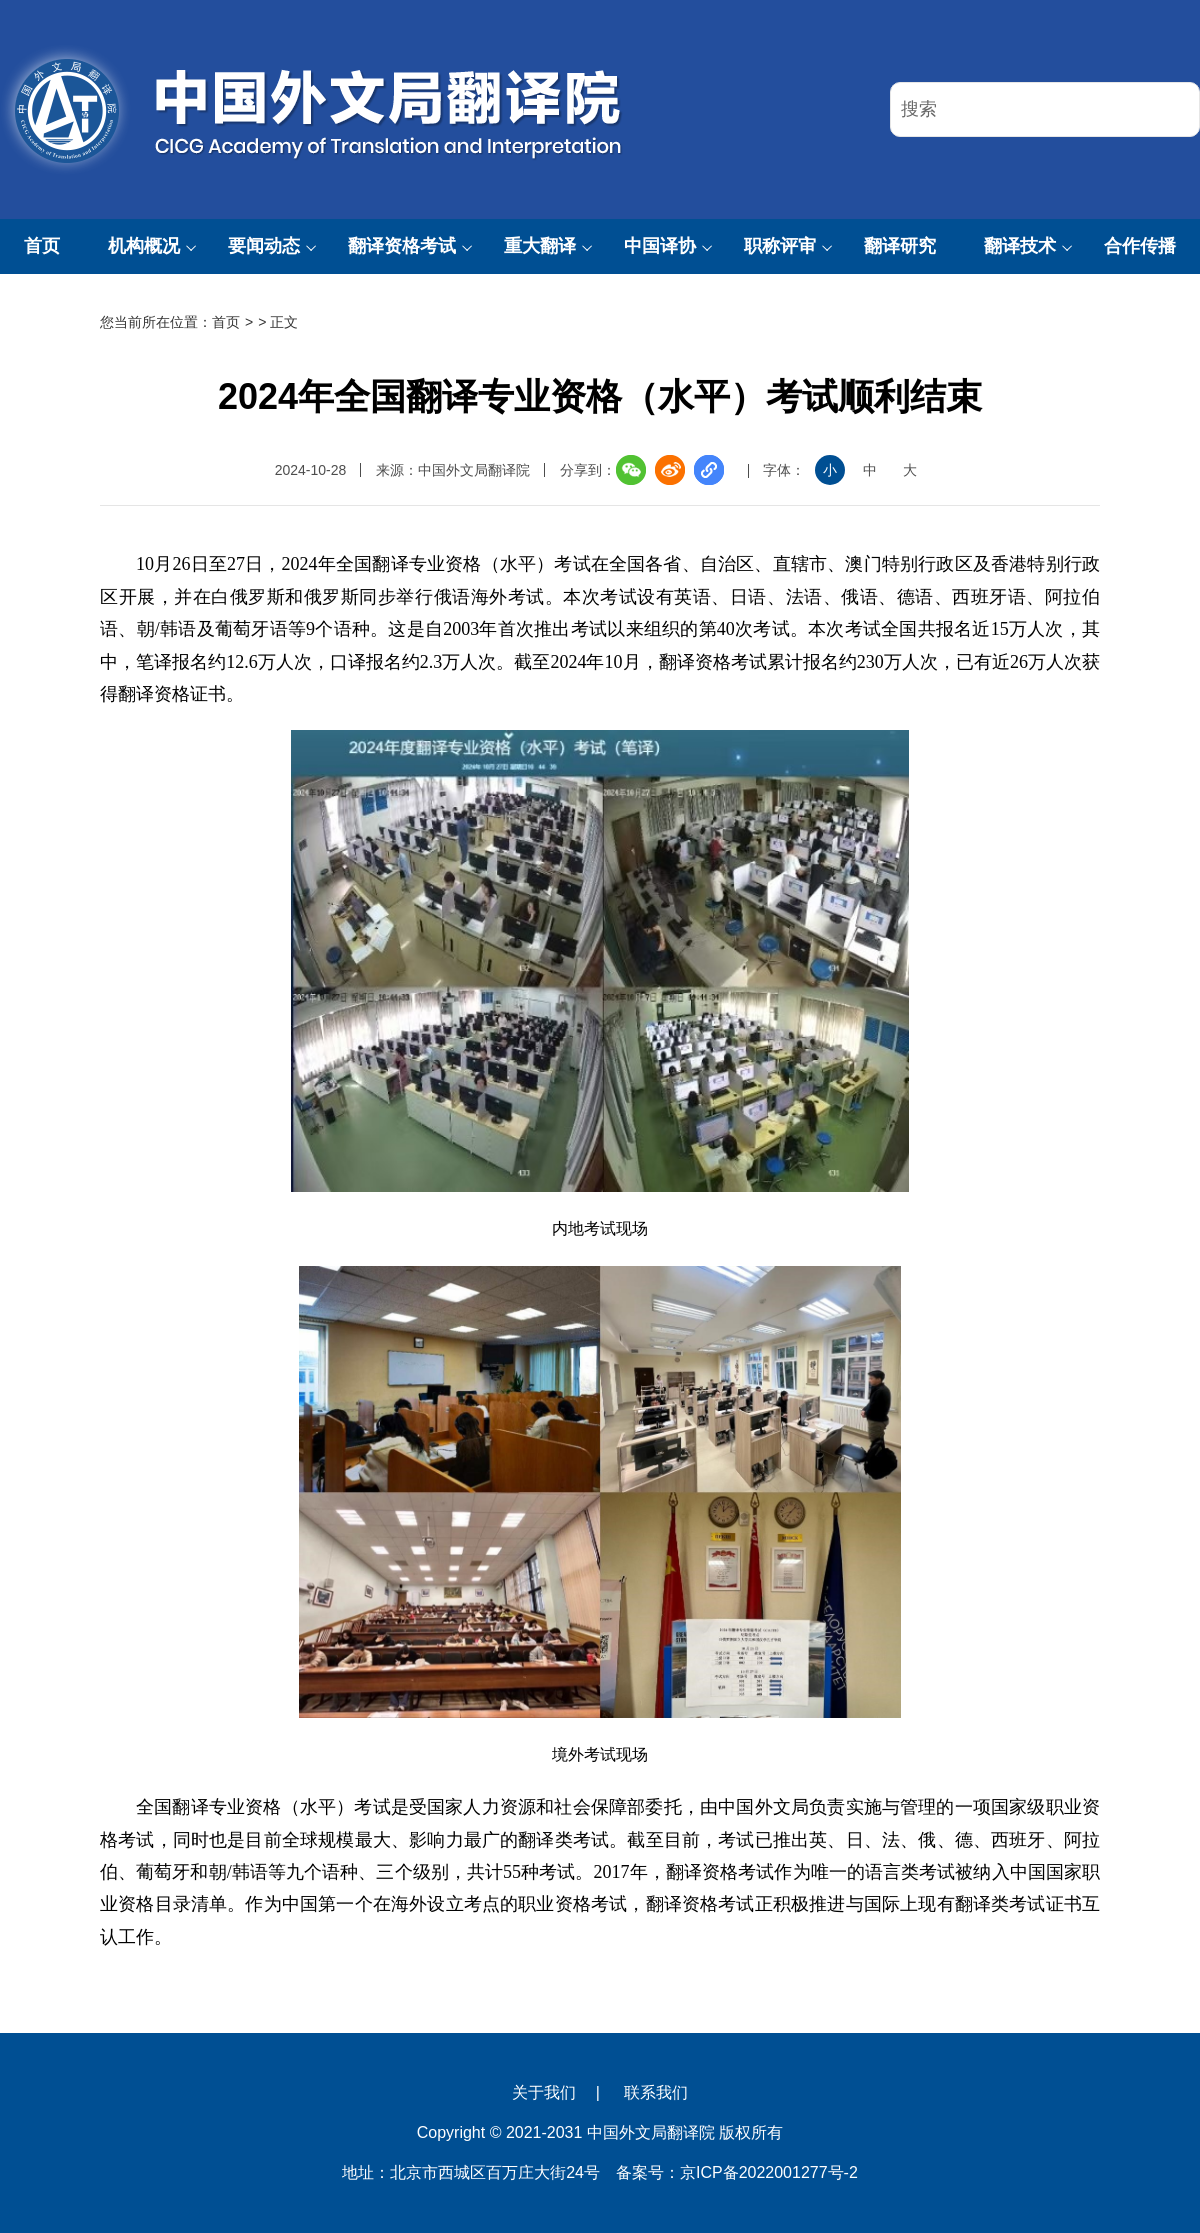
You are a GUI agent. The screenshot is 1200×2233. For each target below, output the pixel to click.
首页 (42, 246)
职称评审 (780, 246)
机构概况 (144, 246)
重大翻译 (540, 246)
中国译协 (660, 246)
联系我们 (656, 2092)
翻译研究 (900, 246)
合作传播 (1140, 246)
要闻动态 (264, 246)
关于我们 (544, 2092)
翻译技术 (1020, 246)
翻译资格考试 (402, 246)
